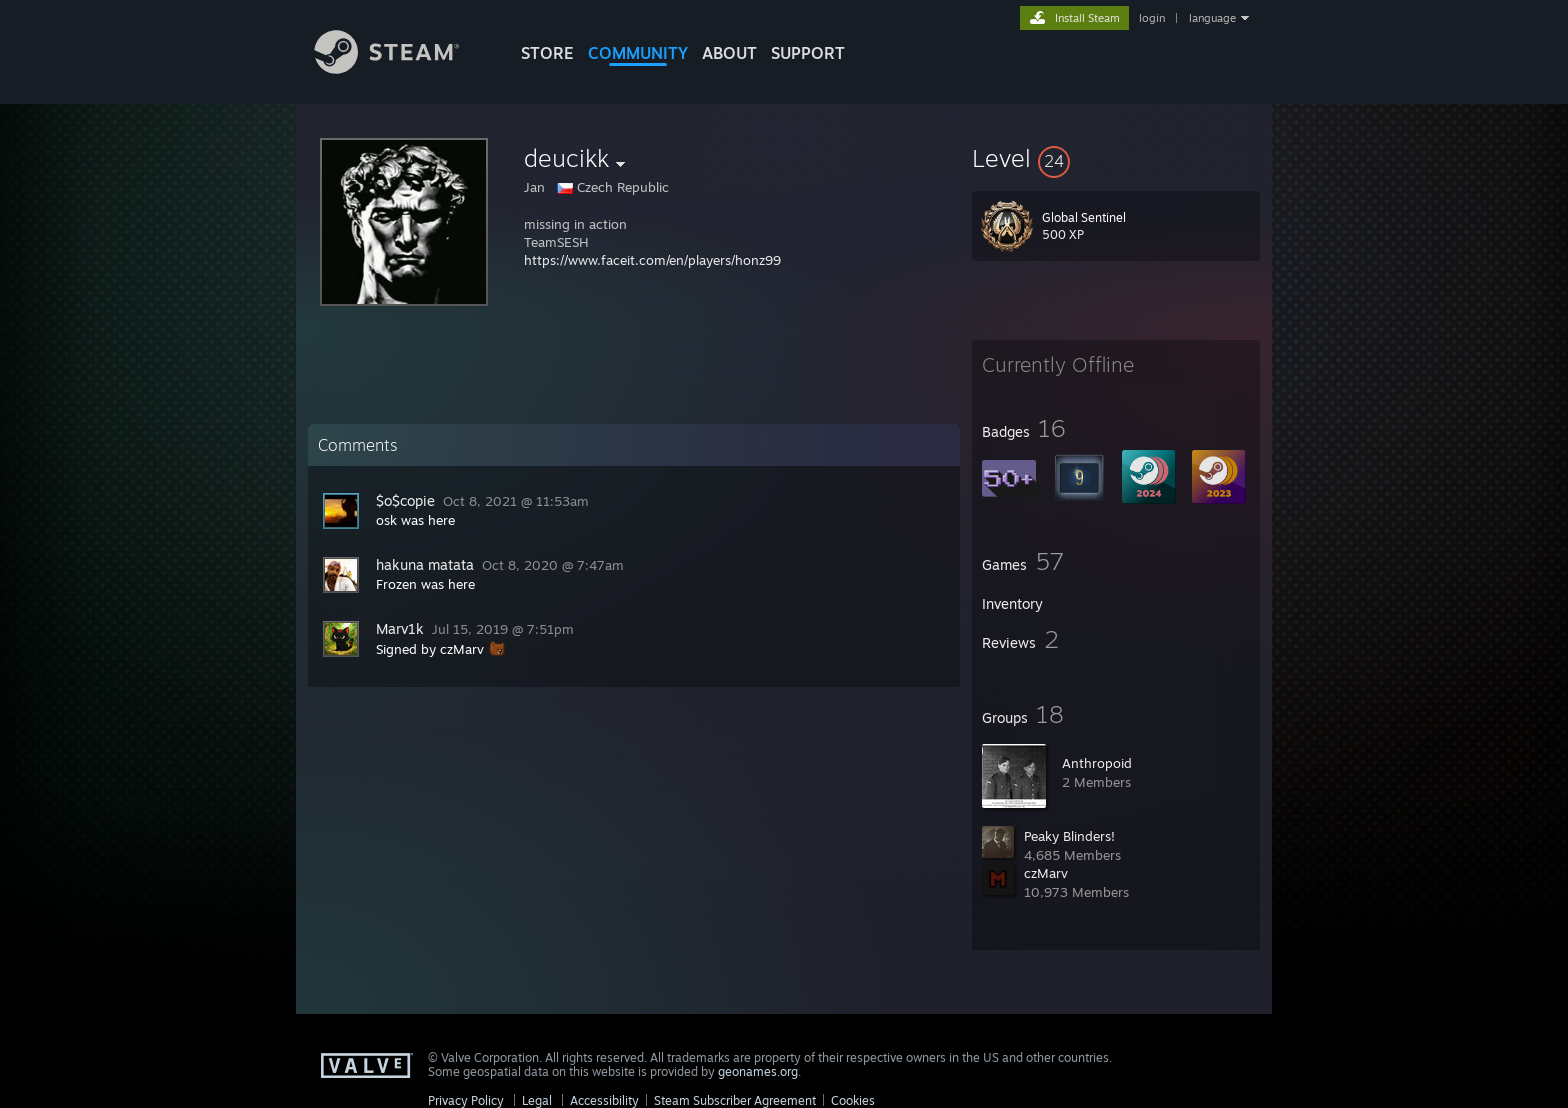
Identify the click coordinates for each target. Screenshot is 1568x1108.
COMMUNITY (638, 53)
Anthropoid (1097, 763)
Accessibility (604, 1100)
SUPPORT (808, 53)
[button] (1116, 158)
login (1152, 18)
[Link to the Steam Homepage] (402, 68)
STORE (547, 53)
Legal (537, 1100)
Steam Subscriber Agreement (735, 1100)
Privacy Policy (466, 1100)
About (729, 53)
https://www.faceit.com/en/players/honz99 (652, 260)
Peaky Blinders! (1069, 836)
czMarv (1046, 873)
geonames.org (758, 1071)
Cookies (853, 1100)
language (1212, 18)
